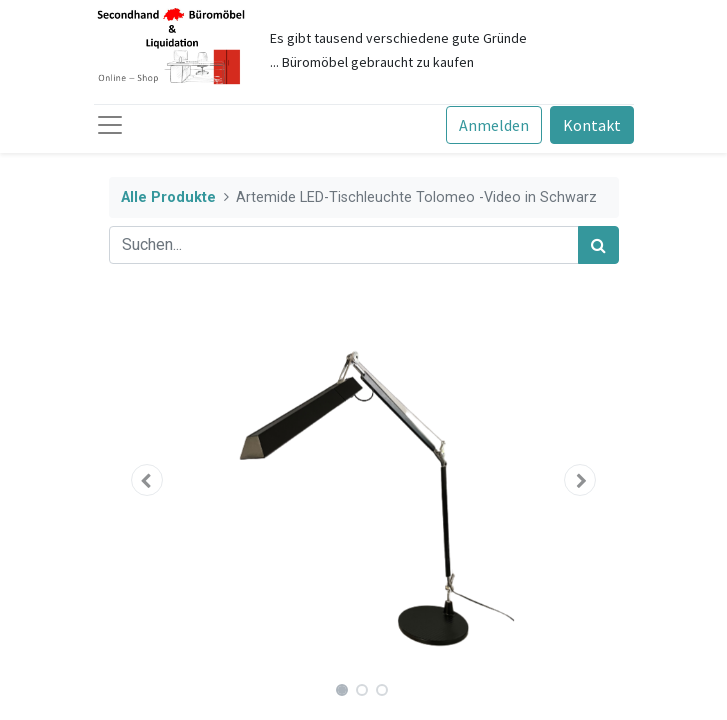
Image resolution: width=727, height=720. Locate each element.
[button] (147, 480)
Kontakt (592, 125)
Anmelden (494, 125)
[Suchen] (598, 245)
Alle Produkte (168, 197)
